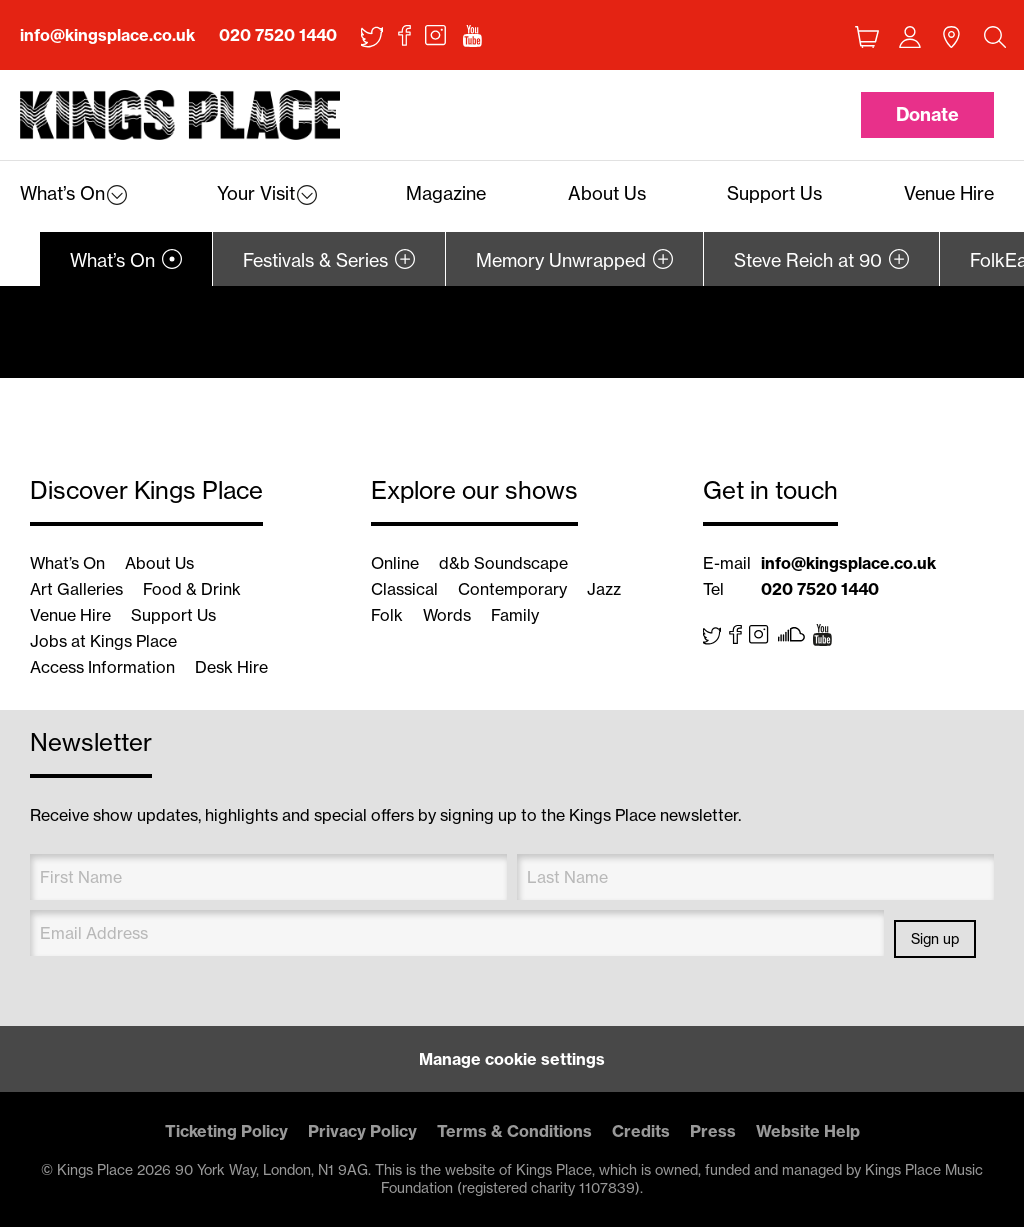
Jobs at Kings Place (103, 641)
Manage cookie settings (512, 1059)
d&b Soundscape (503, 563)
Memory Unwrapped (561, 260)
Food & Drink (192, 589)
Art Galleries (76, 589)
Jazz (604, 589)
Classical (404, 589)
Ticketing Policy (226, 1131)
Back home (180, 115)
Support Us (173, 615)
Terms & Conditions (514, 1131)
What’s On (112, 260)
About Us (159, 563)
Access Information (102, 667)
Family (515, 615)
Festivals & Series (315, 260)
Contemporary (512, 589)
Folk (387, 615)
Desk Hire (231, 667)
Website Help (808, 1131)
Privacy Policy (362, 1131)
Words (447, 615)
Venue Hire (70, 615)
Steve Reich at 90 (808, 260)
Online (395, 563)
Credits (641, 1131)
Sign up (935, 939)
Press (713, 1131)
